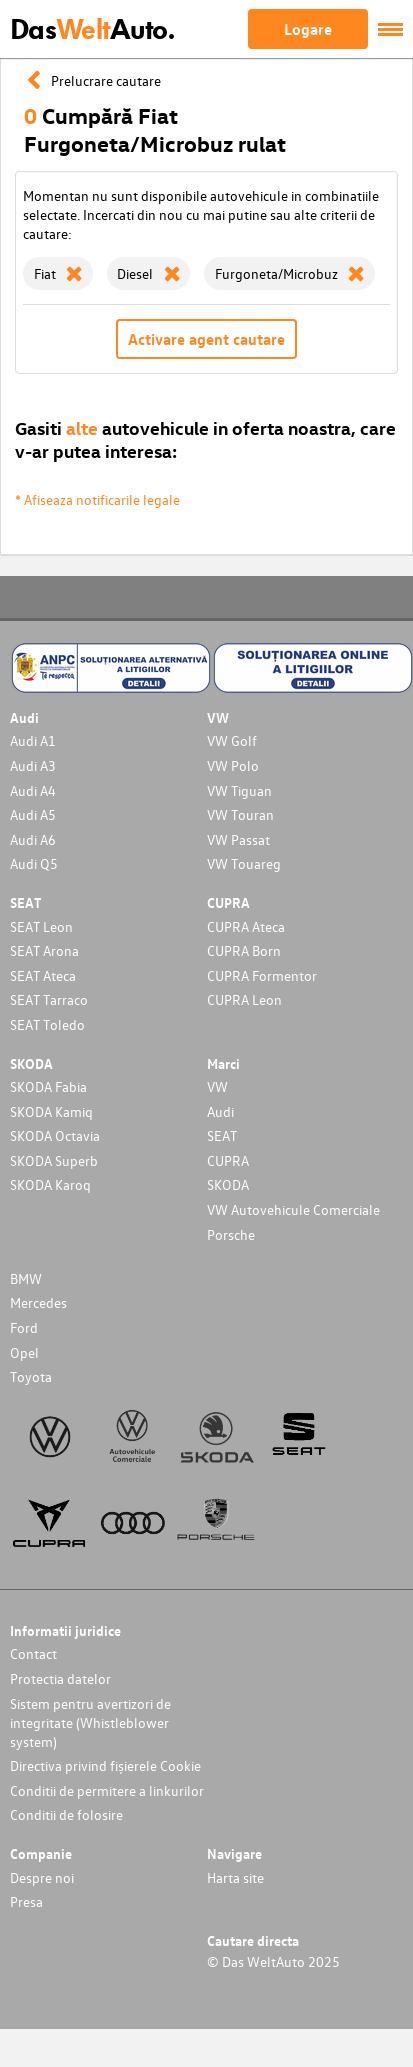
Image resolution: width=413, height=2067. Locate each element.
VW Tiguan (239, 790)
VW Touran (240, 814)
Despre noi (42, 1877)
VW (217, 1086)
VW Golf (232, 740)
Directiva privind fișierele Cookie (105, 1765)
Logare (308, 29)
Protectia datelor (60, 1678)
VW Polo (233, 765)
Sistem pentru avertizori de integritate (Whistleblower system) (90, 1722)
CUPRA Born (244, 950)
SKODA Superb (54, 1160)
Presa (26, 1901)
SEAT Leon (41, 926)
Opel (24, 1352)
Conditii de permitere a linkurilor (107, 1790)
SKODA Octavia (55, 1135)
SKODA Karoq (50, 1184)
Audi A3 (33, 765)
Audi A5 (33, 814)
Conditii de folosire (66, 1814)
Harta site (235, 1877)
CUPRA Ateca (246, 926)
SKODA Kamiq (51, 1111)
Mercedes (38, 1302)
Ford (24, 1327)
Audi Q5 (34, 863)
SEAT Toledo (47, 1024)
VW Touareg (244, 863)
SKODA (228, 1184)
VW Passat (238, 839)
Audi (220, 1111)
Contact (33, 1653)
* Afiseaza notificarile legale (97, 499)
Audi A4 (33, 790)
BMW (26, 1278)
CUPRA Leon (244, 999)
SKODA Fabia (48, 1086)
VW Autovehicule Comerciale (293, 1209)
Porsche (231, 1234)
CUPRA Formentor (262, 975)
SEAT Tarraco (49, 999)
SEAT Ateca (43, 975)
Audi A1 (33, 740)
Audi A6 (33, 839)
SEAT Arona (44, 950)
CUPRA (228, 1160)
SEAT (222, 1135)
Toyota (31, 1376)
